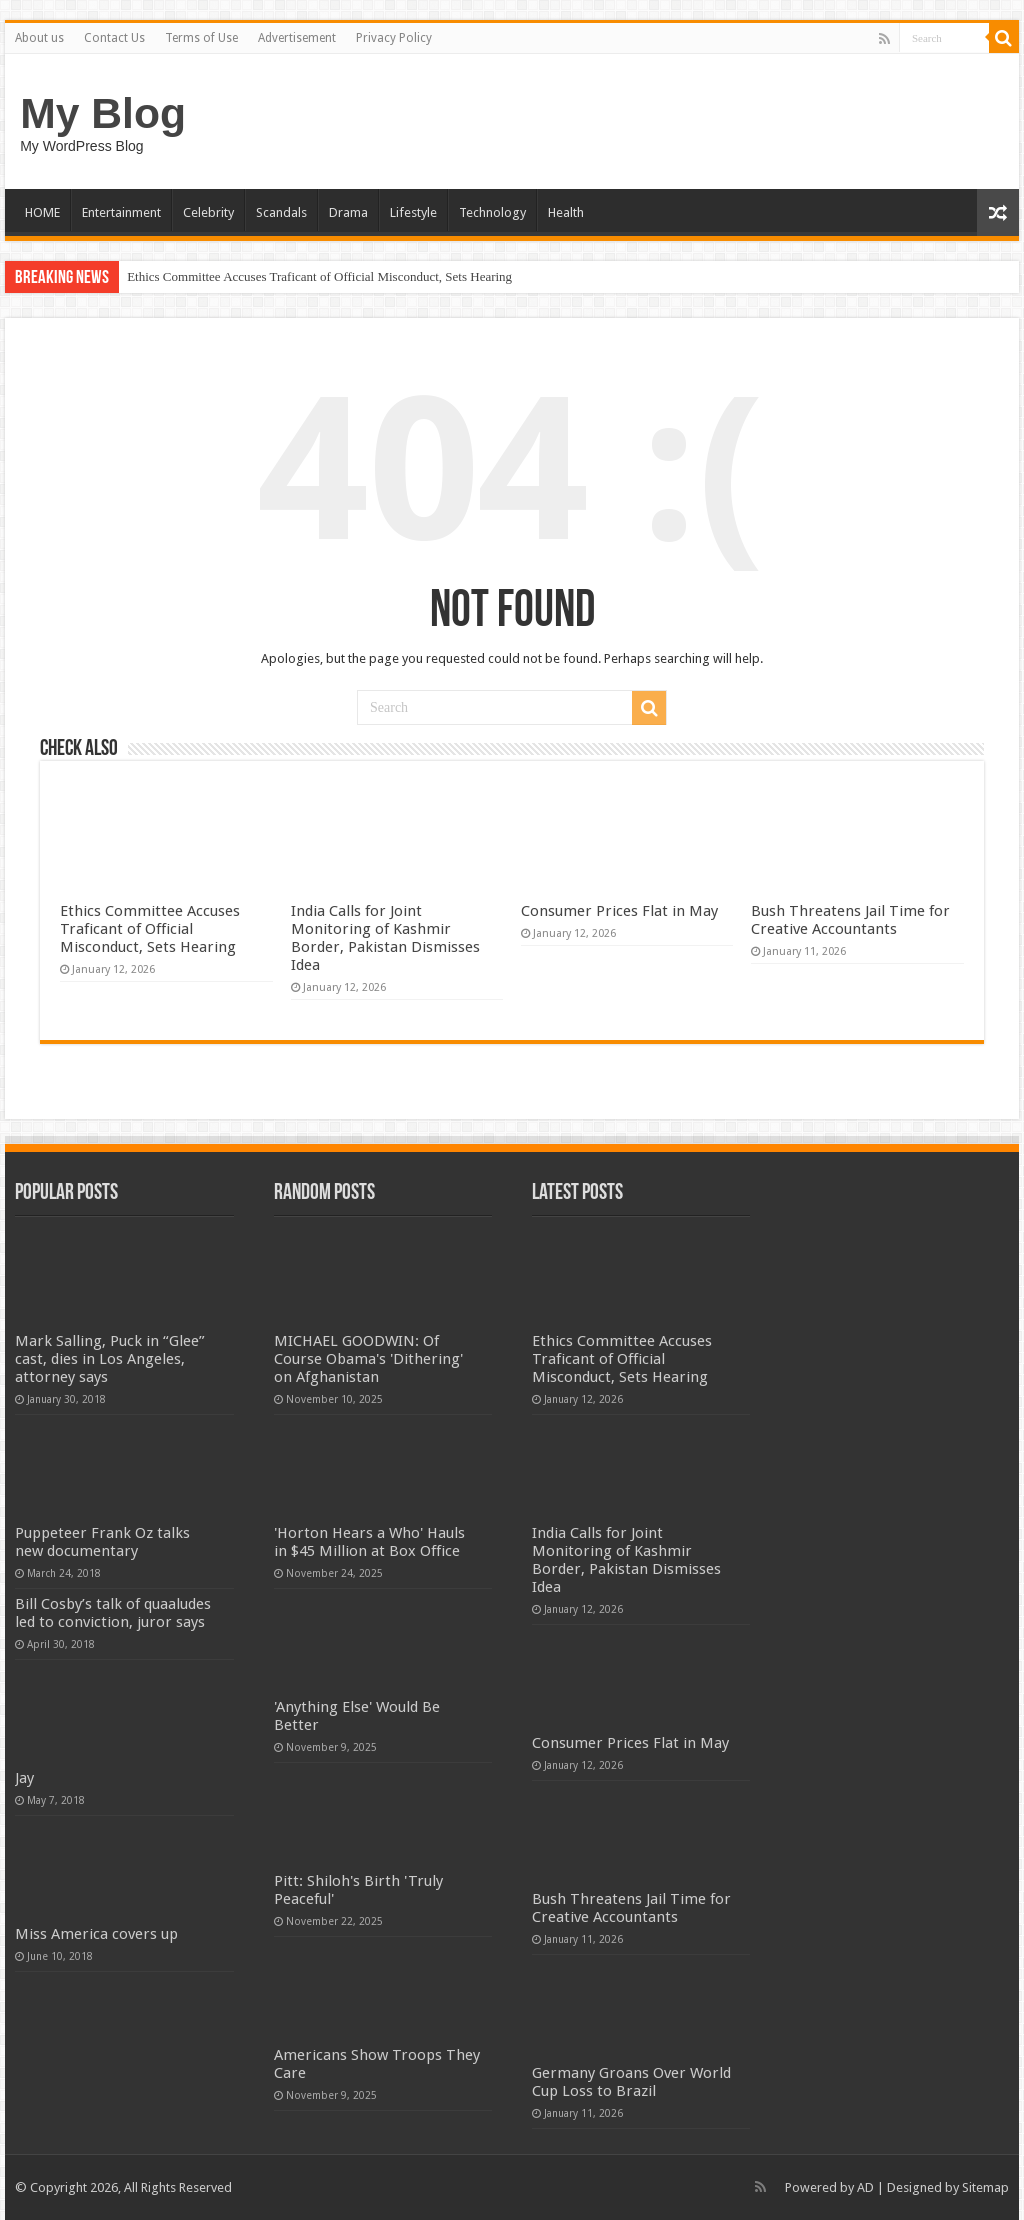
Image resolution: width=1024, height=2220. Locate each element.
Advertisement (297, 38)
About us (39, 38)
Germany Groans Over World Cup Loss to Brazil (631, 2082)
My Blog (103, 113)
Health (566, 212)
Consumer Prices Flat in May (619, 911)
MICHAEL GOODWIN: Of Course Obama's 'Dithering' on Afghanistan (368, 1359)
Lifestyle (413, 212)
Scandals (281, 212)
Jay (24, 1778)
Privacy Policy (394, 38)
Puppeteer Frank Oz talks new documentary (102, 1542)
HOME (42, 212)
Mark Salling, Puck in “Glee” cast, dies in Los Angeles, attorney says (110, 1359)
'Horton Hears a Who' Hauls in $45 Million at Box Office (369, 1542)
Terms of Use (201, 38)
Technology (492, 212)
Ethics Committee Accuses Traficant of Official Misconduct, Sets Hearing (319, 276)
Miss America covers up (96, 1934)
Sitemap (985, 2187)
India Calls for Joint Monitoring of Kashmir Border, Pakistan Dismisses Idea (385, 938)
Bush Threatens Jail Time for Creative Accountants (850, 920)
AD (865, 2187)
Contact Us (114, 38)
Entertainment (121, 212)
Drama (348, 212)
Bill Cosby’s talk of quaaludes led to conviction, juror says (113, 1613)
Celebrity (208, 212)
